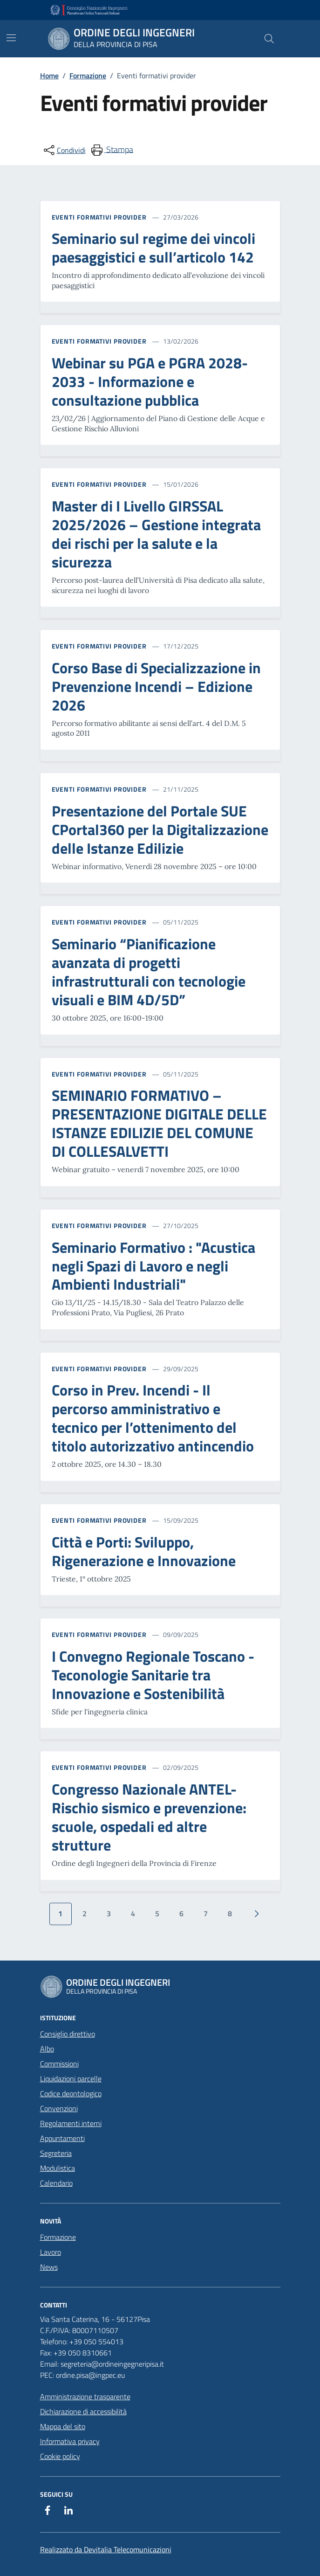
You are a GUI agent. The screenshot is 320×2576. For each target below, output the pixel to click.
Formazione (87, 75)
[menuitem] (111, 150)
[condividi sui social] (64, 150)
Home (49, 75)
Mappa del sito (62, 2426)
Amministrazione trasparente (85, 2396)
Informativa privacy (70, 2441)
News (49, 2266)
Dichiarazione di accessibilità (83, 2411)
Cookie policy (60, 2456)
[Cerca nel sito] (269, 39)
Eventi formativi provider (99, 217)
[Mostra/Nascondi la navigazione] (11, 37)
